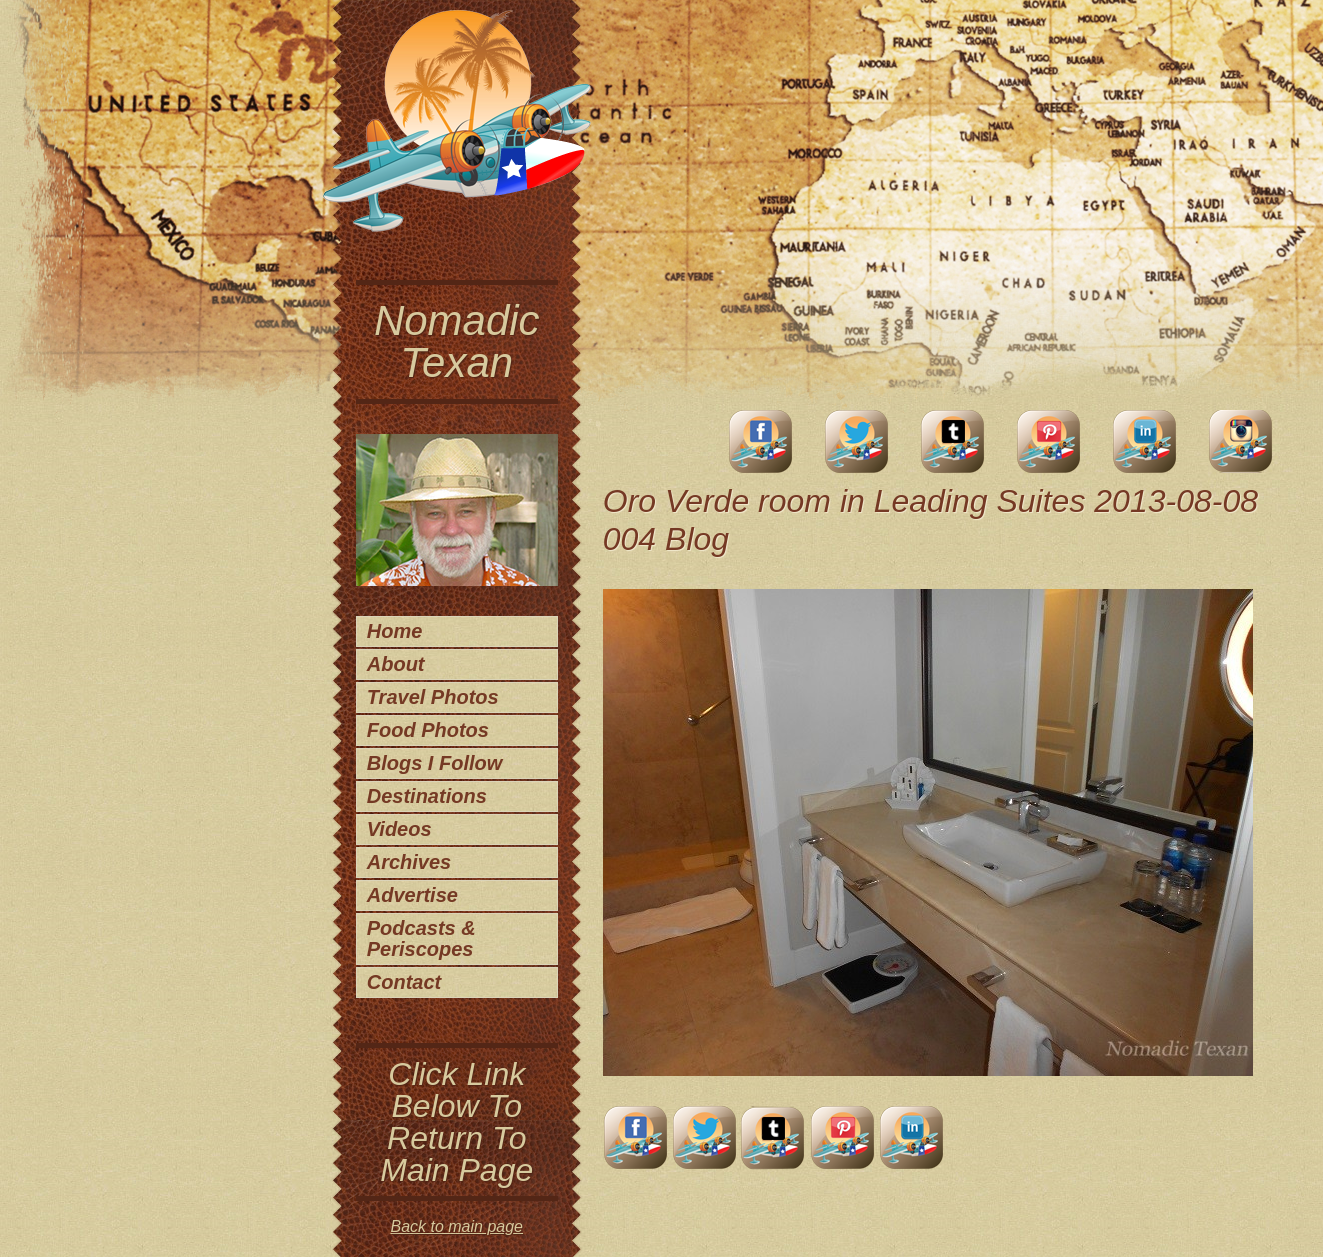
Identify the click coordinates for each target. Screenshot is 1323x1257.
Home (395, 631)
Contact (404, 982)
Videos (399, 829)
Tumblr (953, 441)
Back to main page (456, 1226)
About (396, 664)
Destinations (427, 796)
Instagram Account (1241, 441)
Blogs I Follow (435, 763)
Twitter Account (857, 441)
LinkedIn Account (1145, 441)
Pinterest (1049, 441)
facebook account (761, 441)
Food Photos (428, 730)
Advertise (412, 895)
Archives (409, 862)
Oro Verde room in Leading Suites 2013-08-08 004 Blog (930, 520)
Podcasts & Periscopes (421, 938)
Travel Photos (433, 697)
